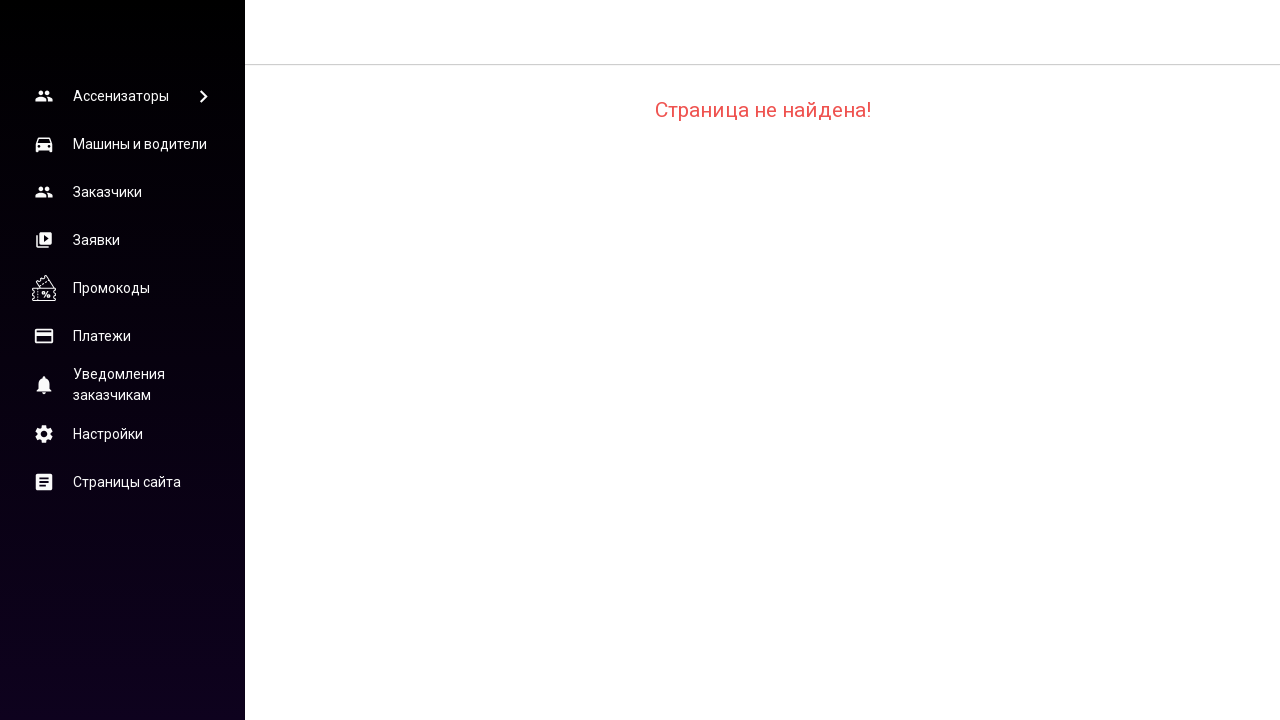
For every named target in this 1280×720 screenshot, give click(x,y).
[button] (122, 96)
